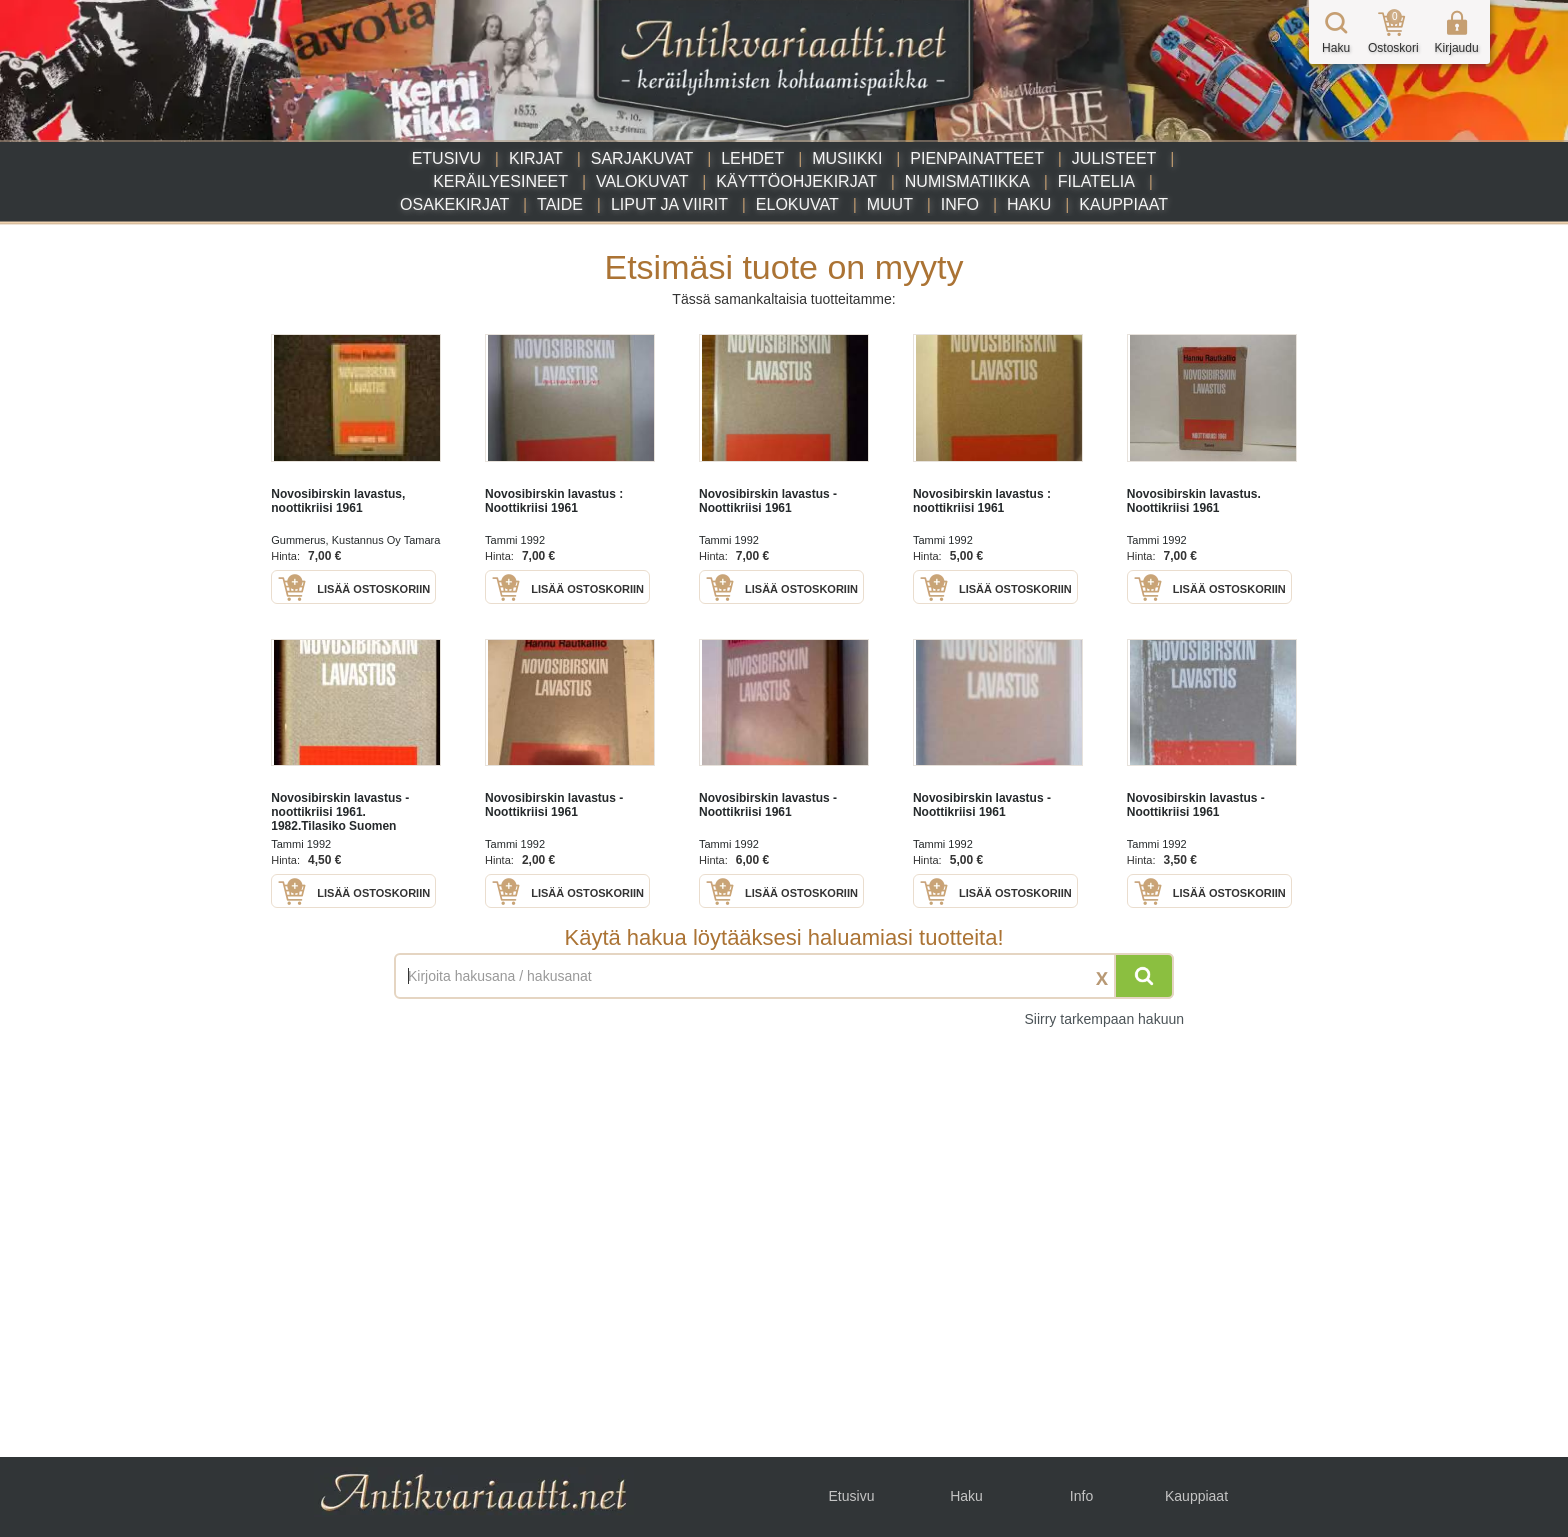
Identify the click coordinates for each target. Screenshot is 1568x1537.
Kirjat (536, 158)
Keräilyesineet (500, 181)
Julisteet (1114, 158)
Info (960, 204)
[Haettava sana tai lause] (784, 976)
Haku (1029, 204)
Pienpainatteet (977, 158)
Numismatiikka (967, 181)
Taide (560, 204)
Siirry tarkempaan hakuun (1104, 1019)
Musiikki (847, 158)
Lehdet (752, 158)
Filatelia (1096, 181)
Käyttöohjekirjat (796, 181)
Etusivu (446, 158)
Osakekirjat (454, 204)
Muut (890, 204)
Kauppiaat (1123, 204)
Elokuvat (797, 204)
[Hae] (1144, 976)
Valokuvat (642, 181)
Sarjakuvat (642, 158)
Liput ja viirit (669, 204)
